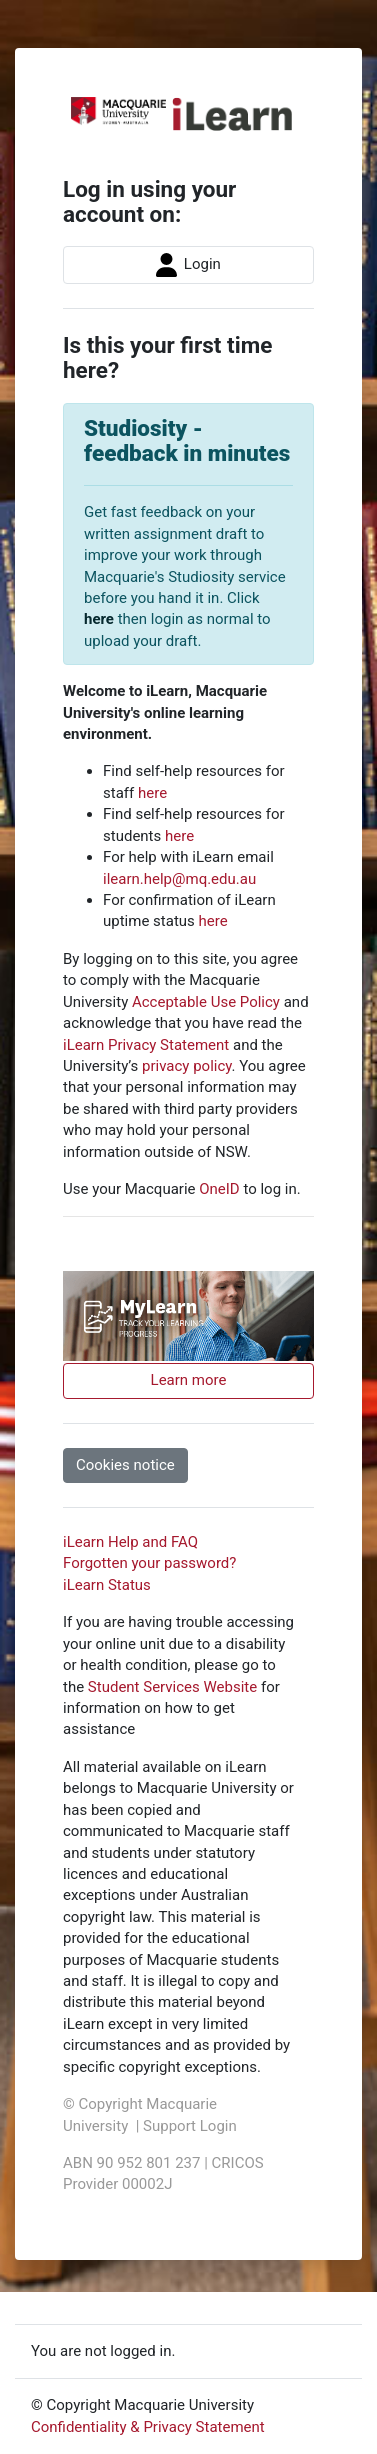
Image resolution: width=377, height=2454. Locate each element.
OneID (219, 1189)
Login (188, 265)
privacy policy (187, 1066)
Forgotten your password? (149, 1563)
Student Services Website (172, 1687)
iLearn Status (107, 1585)
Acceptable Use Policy (206, 1002)
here (99, 619)
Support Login (190, 2126)
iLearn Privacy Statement (146, 1045)
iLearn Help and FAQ (130, 1542)
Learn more (189, 1380)
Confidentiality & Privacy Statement (148, 2427)
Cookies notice (125, 1465)
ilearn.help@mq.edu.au (179, 879)
